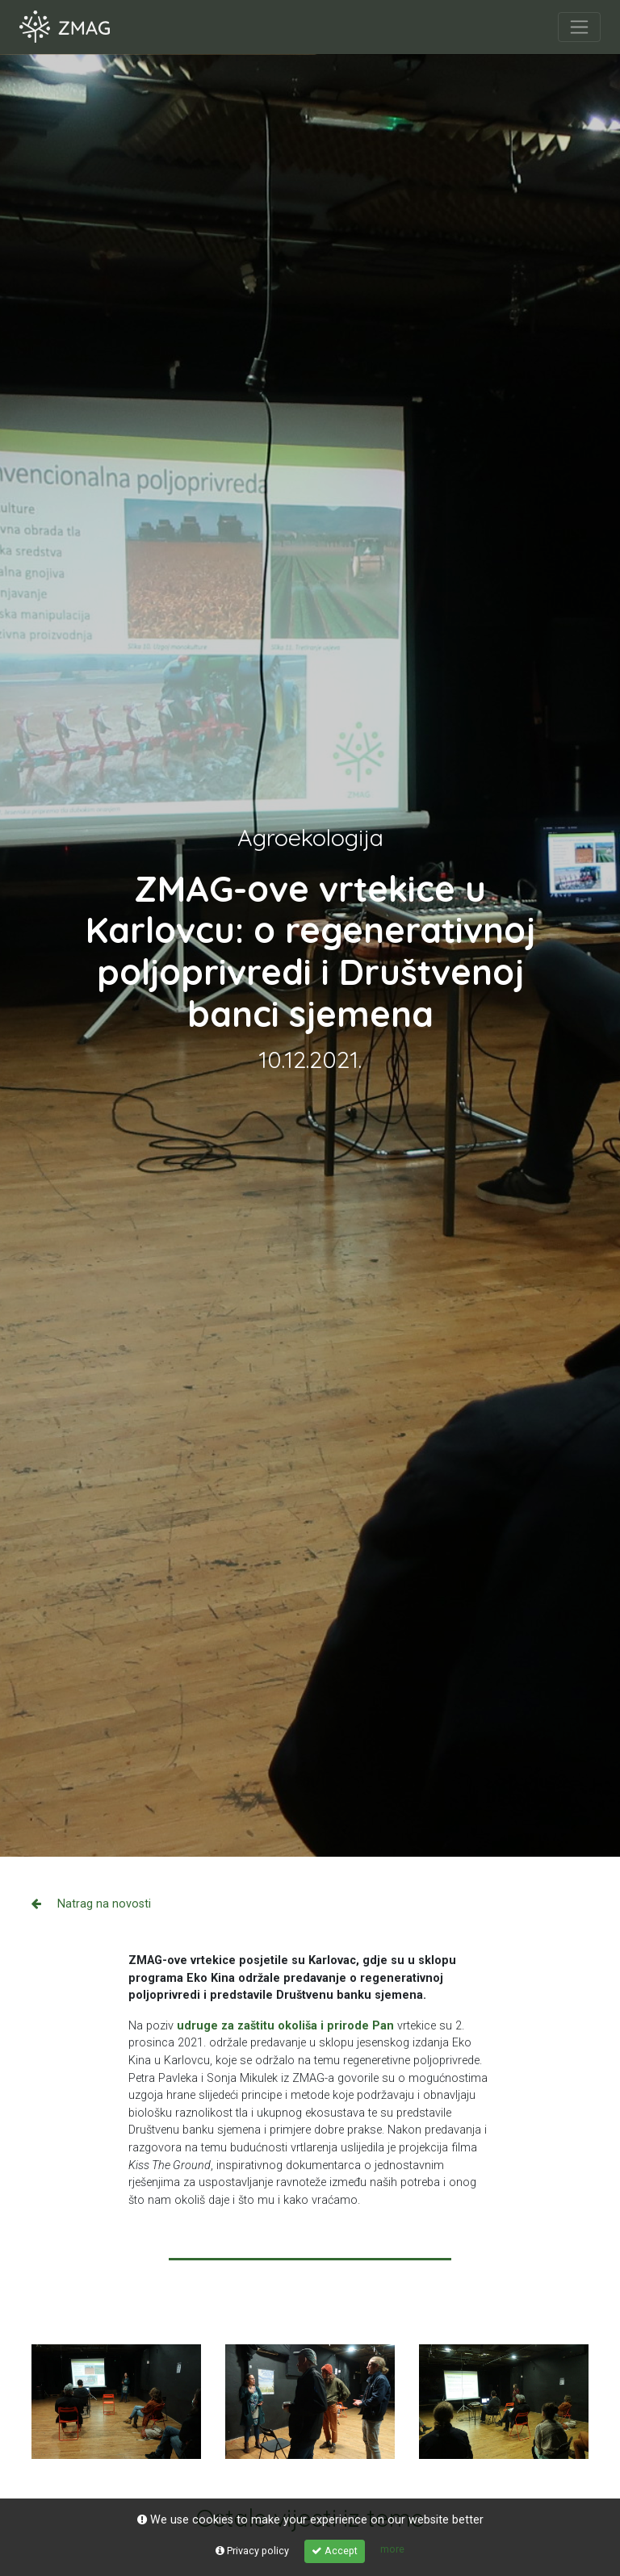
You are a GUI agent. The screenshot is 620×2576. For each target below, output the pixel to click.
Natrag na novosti (91, 1904)
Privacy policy (252, 2551)
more (392, 2549)
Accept (335, 2551)
